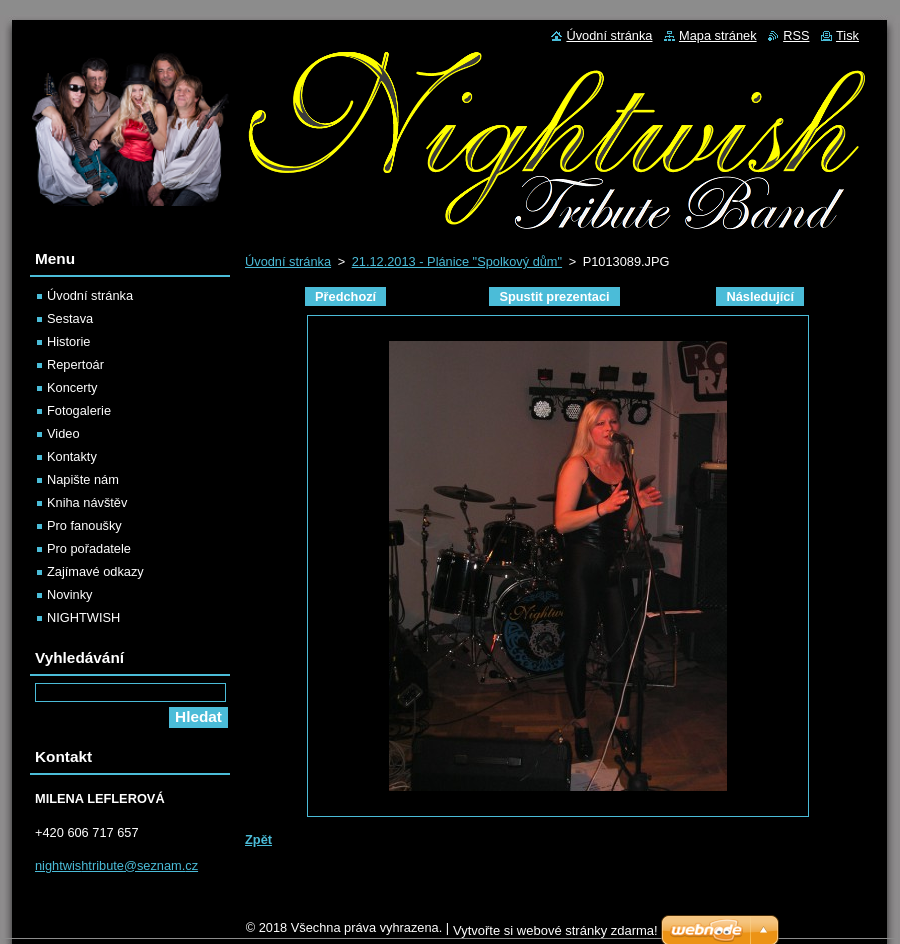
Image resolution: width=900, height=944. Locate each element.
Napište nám (83, 479)
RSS (796, 35)
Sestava (70, 318)
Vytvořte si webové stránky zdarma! (555, 930)
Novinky (70, 594)
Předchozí (345, 296)
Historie (68, 341)
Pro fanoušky (84, 525)
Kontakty (72, 456)
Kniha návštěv (87, 502)
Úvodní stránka (288, 261)
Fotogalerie (79, 410)
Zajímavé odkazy (95, 571)
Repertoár (75, 364)
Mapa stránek (718, 35)
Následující (760, 296)
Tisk (847, 35)
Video (63, 433)
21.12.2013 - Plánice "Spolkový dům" (457, 261)
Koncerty (72, 387)
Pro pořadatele (89, 548)
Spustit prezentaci (554, 296)
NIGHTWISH (83, 617)
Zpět (258, 839)
